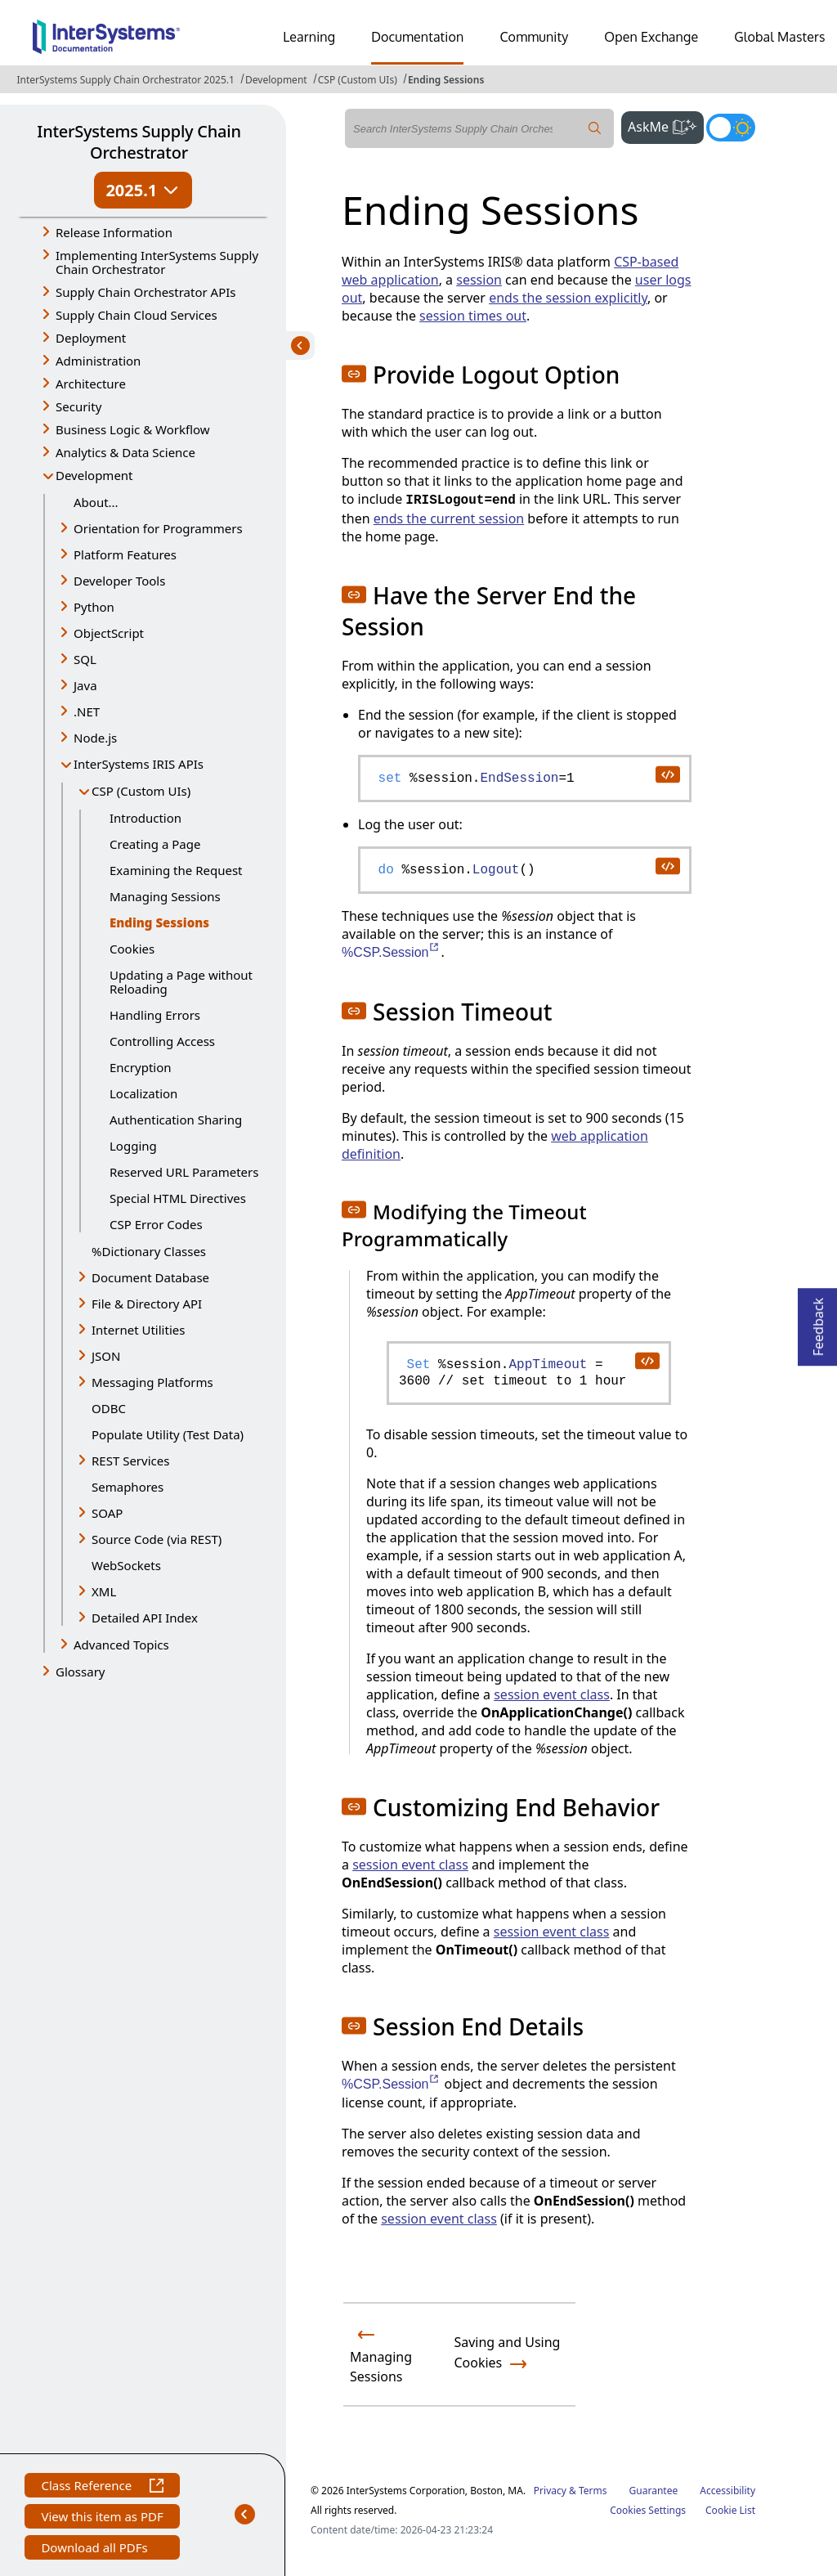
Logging (133, 1146)
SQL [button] (85, 659)
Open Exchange (651, 37)
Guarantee (653, 2490)
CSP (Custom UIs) (357, 80)
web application (390, 280)
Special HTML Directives (178, 1198)
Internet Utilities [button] (138, 1330)
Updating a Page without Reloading (181, 982)
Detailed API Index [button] (145, 1617)
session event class (552, 1694)
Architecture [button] (91, 383)
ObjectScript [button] (109, 633)
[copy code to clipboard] (667, 773)
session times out (472, 316)
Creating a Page (155, 844)
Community (533, 37)
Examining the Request (176, 870)
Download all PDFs (96, 2549)
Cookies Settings (648, 2510)
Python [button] (94, 607)
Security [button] (78, 406)
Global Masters (779, 37)
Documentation (417, 37)
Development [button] (94, 475)
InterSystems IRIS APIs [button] (139, 764)
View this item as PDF (102, 2518)
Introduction (145, 818)
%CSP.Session (391, 952)
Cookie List (730, 2510)
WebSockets (126, 1565)
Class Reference (102, 2487)
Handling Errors (155, 1015)
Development (276, 80)
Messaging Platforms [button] (152, 1382)
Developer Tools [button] (119, 580)
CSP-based (646, 262)
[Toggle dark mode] (730, 127)
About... (96, 502)
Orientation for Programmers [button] (158, 528)
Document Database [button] (150, 1277)
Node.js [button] (95, 737)
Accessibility (727, 2490)
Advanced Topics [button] (121, 1644)
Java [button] (85, 685)
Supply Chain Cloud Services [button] (136, 315)
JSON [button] (106, 1356)
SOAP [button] (107, 1513)
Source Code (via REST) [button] (157, 1539)
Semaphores (127, 1487)
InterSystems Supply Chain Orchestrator (138, 142)
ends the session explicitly (568, 298)
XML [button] (104, 1591)
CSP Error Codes (156, 1224)
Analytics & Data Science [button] (125, 452)
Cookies (132, 948)
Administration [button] (98, 360)
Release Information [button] (114, 232)
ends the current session (449, 518)
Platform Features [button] (125, 554)
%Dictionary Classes (149, 1251)
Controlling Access (162, 1041)
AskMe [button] (666, 125)
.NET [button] (87, 711)
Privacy (550, 2490)
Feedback (818, 1322)
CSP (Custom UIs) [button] (141, 791)
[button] (354, 373)
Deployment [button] (91, 338)
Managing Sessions (165, 896)
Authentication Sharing (176, 1119)
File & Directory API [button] (147, 1303)
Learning (309, 37)
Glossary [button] (80, 1671)
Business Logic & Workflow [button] (133, 429)
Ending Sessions (446, 80)
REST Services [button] (130, 1460)
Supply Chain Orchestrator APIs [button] (146, 292)
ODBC (109, 1408)
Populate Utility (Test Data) (168, 1434)
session (479, 280)
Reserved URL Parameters (184, 1172)
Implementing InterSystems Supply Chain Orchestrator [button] (157, 262)
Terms (593, 2490)
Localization (143, 1093)
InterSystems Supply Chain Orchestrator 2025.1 (125, 80)
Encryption (141, 1067)
